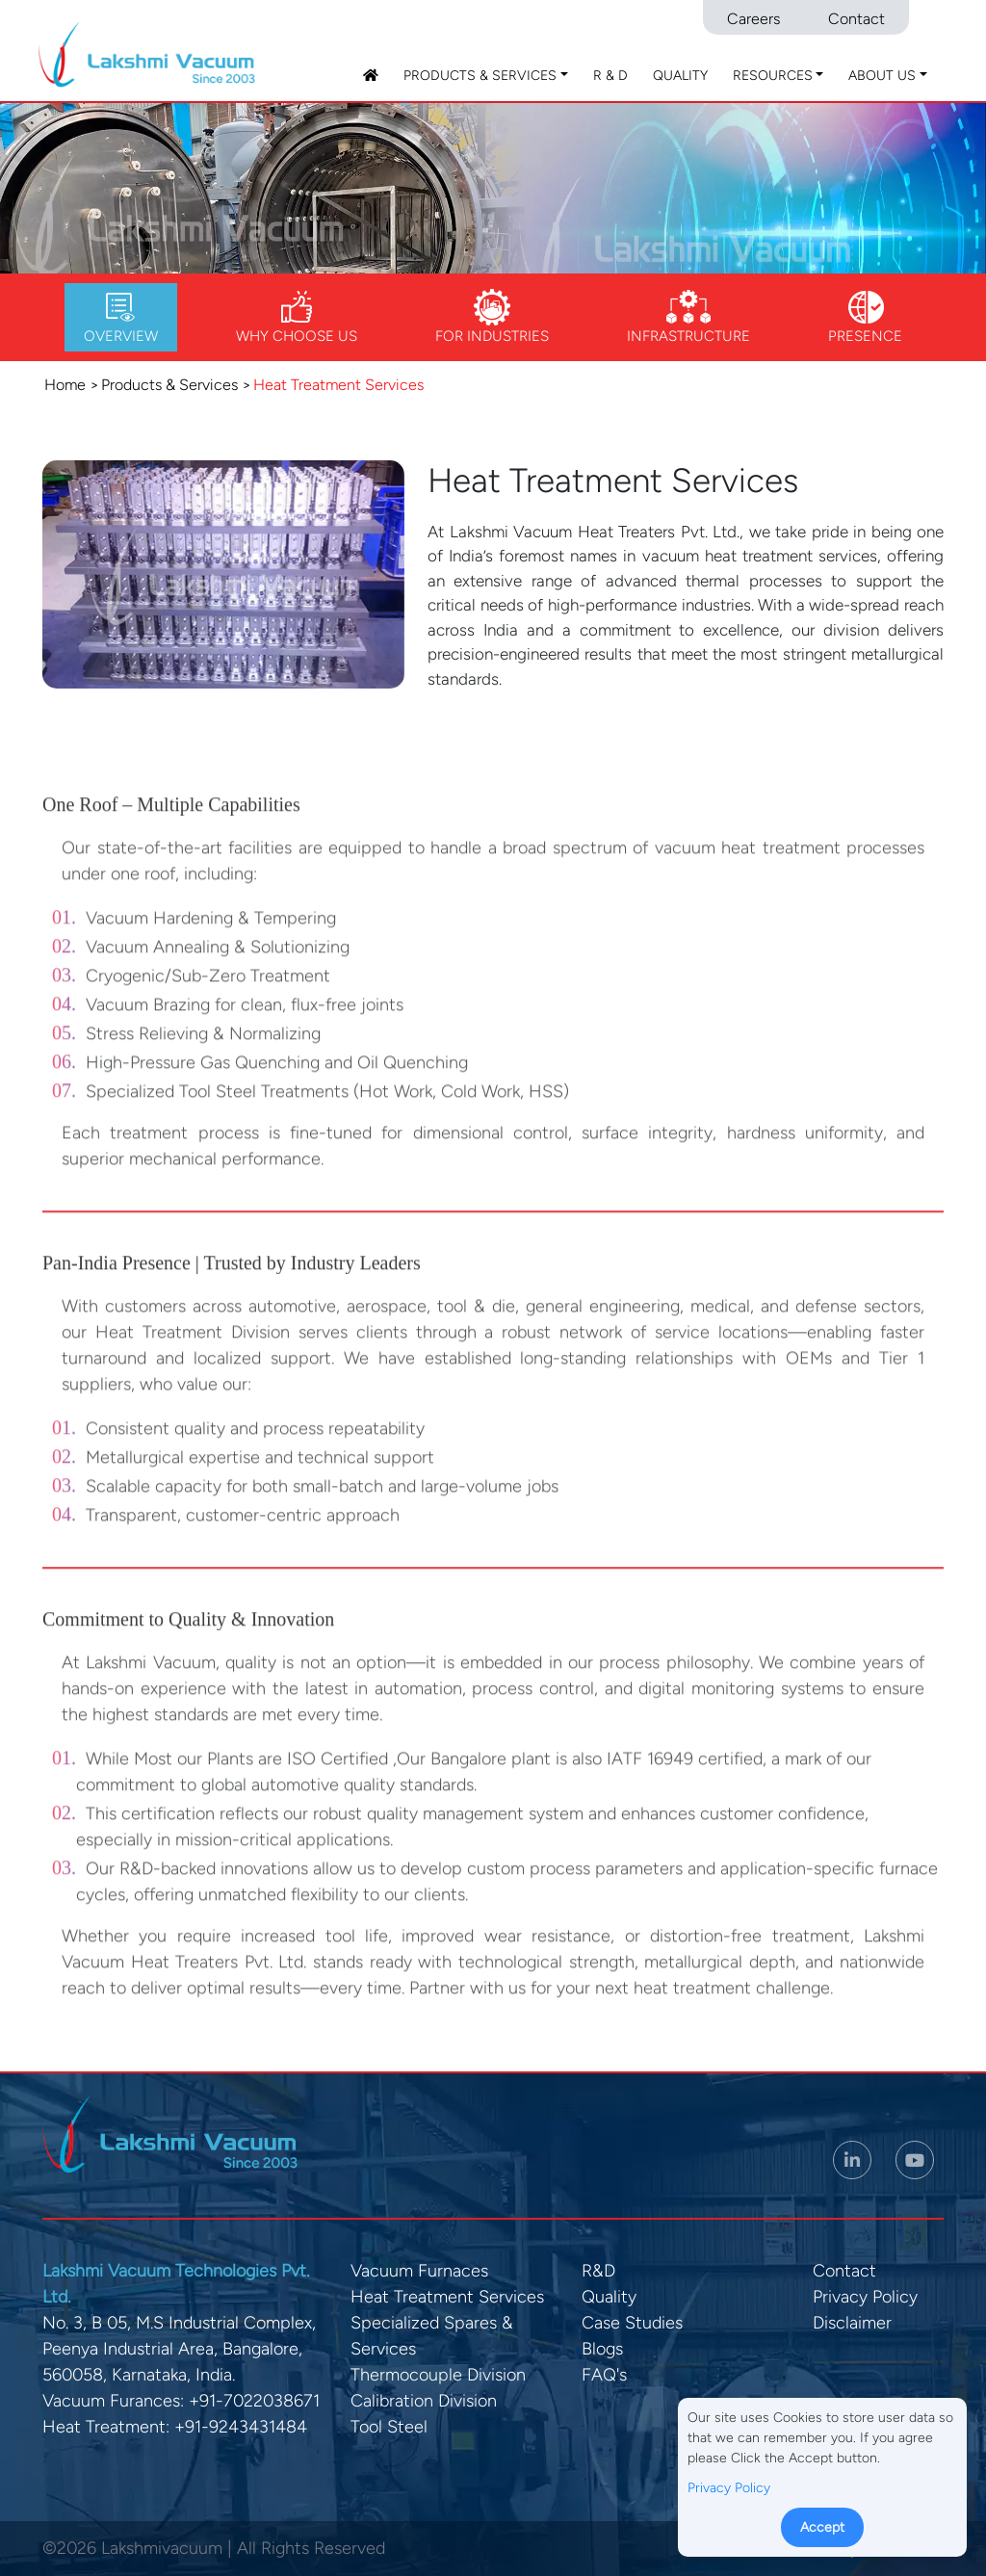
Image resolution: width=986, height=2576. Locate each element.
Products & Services (169, 385)
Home (65, 385)
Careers (753, 19)
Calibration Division (423, 2400)
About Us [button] (882, 75)
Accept (822, 2527)
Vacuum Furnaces (419, 2270)
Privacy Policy (865, 2296)
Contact (856, 19)
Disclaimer (852, 2322)
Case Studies (632, 2322)
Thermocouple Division (438, 2374)
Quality (680, 75)
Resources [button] (773, 75)
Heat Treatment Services (447, 2296)
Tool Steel (389, 2426)
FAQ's (604, 2374)
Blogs (602, 2348)
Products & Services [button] (480, 75)
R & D (610, 75)
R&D (598, 2270)
